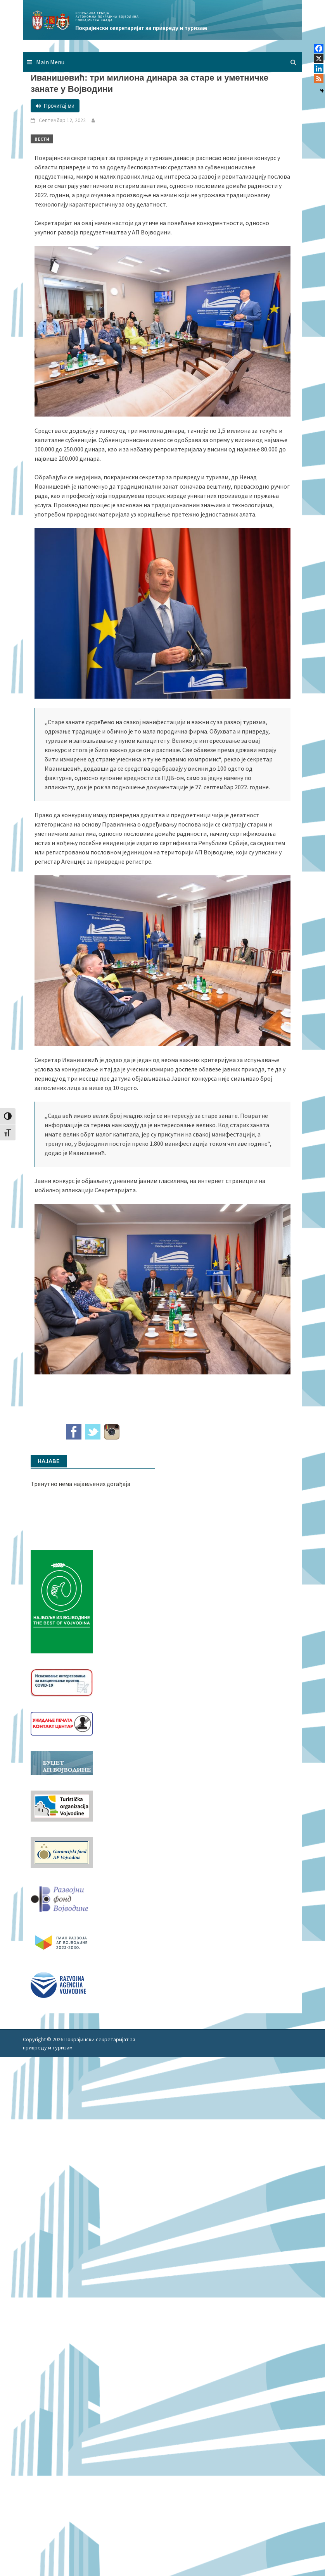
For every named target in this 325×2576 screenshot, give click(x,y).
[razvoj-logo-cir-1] (62, 1941)
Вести (42, 139)
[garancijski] (62, 1852)
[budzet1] (62, 1762)
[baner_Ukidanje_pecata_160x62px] (62, 1723)
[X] (318, 58)
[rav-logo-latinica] (58, 1984)
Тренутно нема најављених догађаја (80, 1484)
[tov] (62, 1805)
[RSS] (318, 78)
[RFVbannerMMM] (62, 1897)
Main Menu (50, 62)
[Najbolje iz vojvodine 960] (62, 1601)
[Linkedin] (318, 68)
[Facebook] (318, 48)
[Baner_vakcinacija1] (62, 1682)
